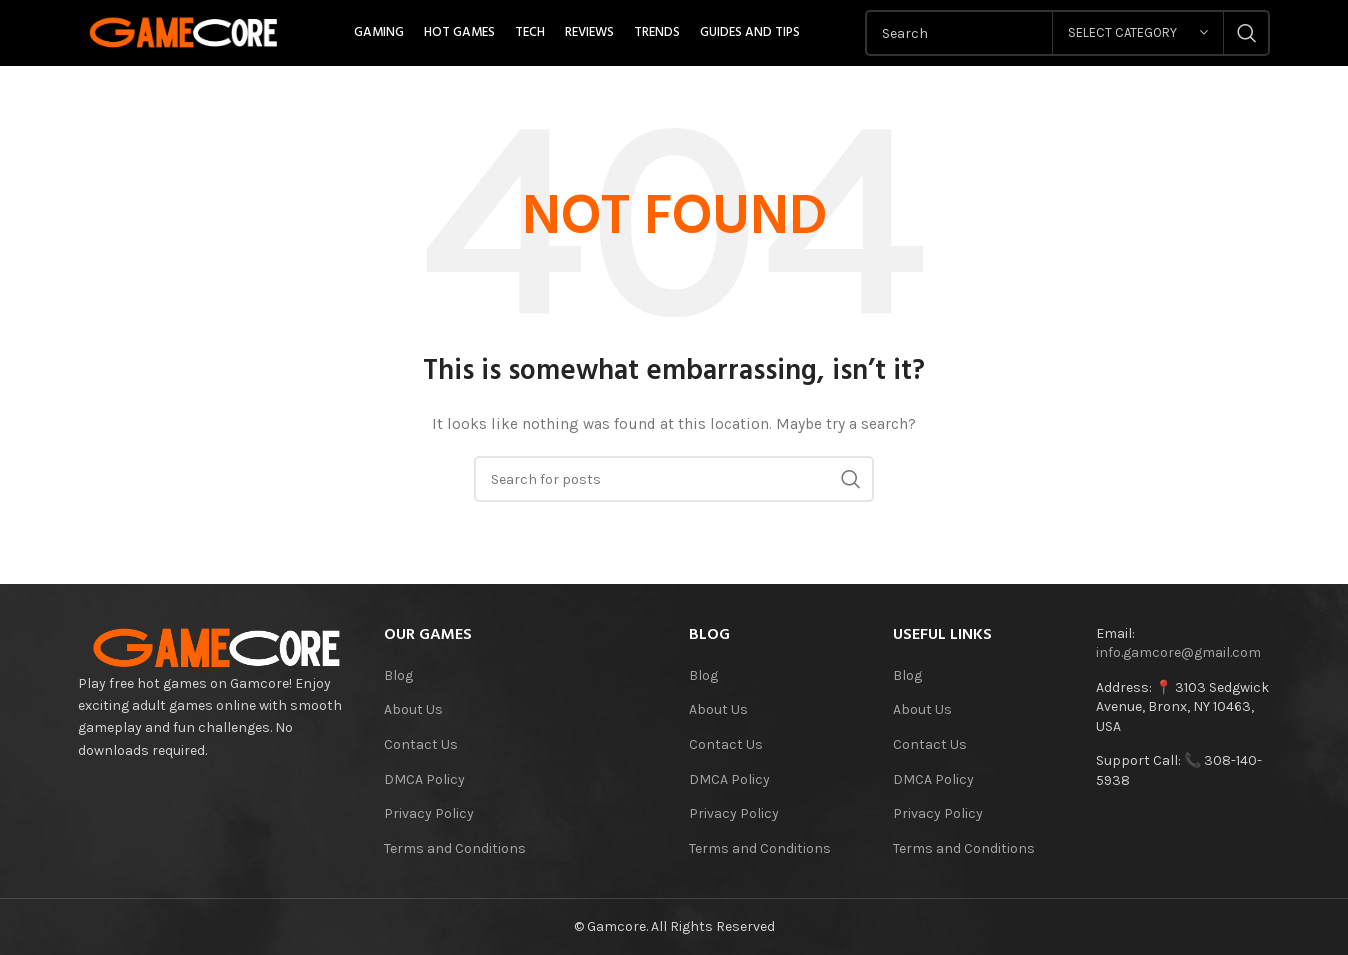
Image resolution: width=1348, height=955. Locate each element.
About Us (413, 709)
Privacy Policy (429, 813)
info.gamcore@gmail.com (1178, 652)
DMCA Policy (424, 779)
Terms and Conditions (455, 848)
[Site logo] (183, 31)
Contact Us (421, 744)
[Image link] (216, 646)
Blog (398, 675)
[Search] (674, 479)
